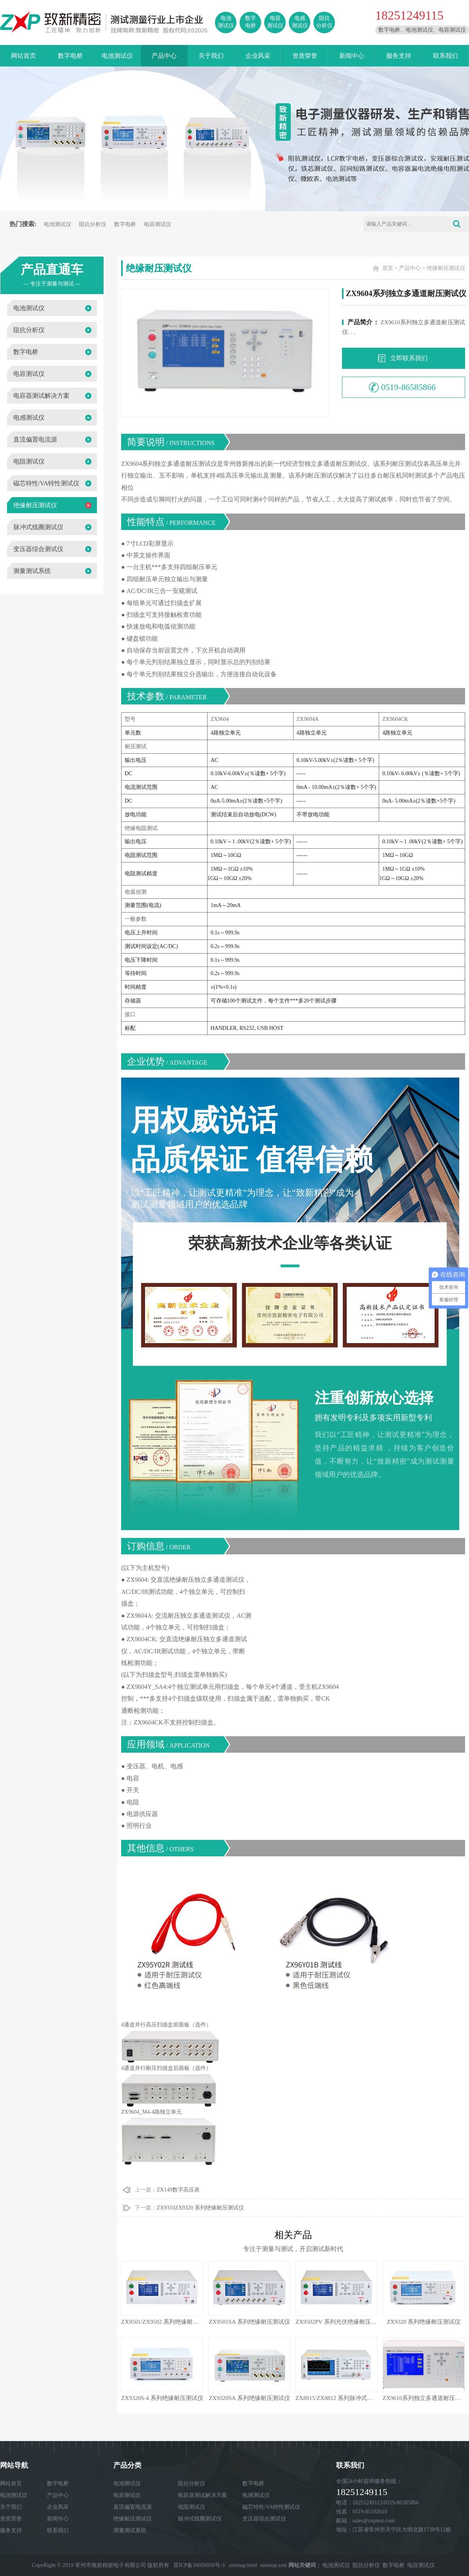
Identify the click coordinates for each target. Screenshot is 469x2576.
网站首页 (23, 55)
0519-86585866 (408, 387)
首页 (387, 268)
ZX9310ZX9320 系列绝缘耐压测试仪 (200, 2208)
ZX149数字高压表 (178, 2190)
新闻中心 (351, 55)
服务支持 (398, 55)
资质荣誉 (304, 55)
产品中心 (164, 55)
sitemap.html (243, 2565)
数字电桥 (70, 55)
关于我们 (211, 55)
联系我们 (445, 55)
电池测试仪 (117, 55)
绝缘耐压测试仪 (446, 268)
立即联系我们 (409, 358)
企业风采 (257, 55)
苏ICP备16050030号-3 (199, 2565)
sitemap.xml (273, 2565)
